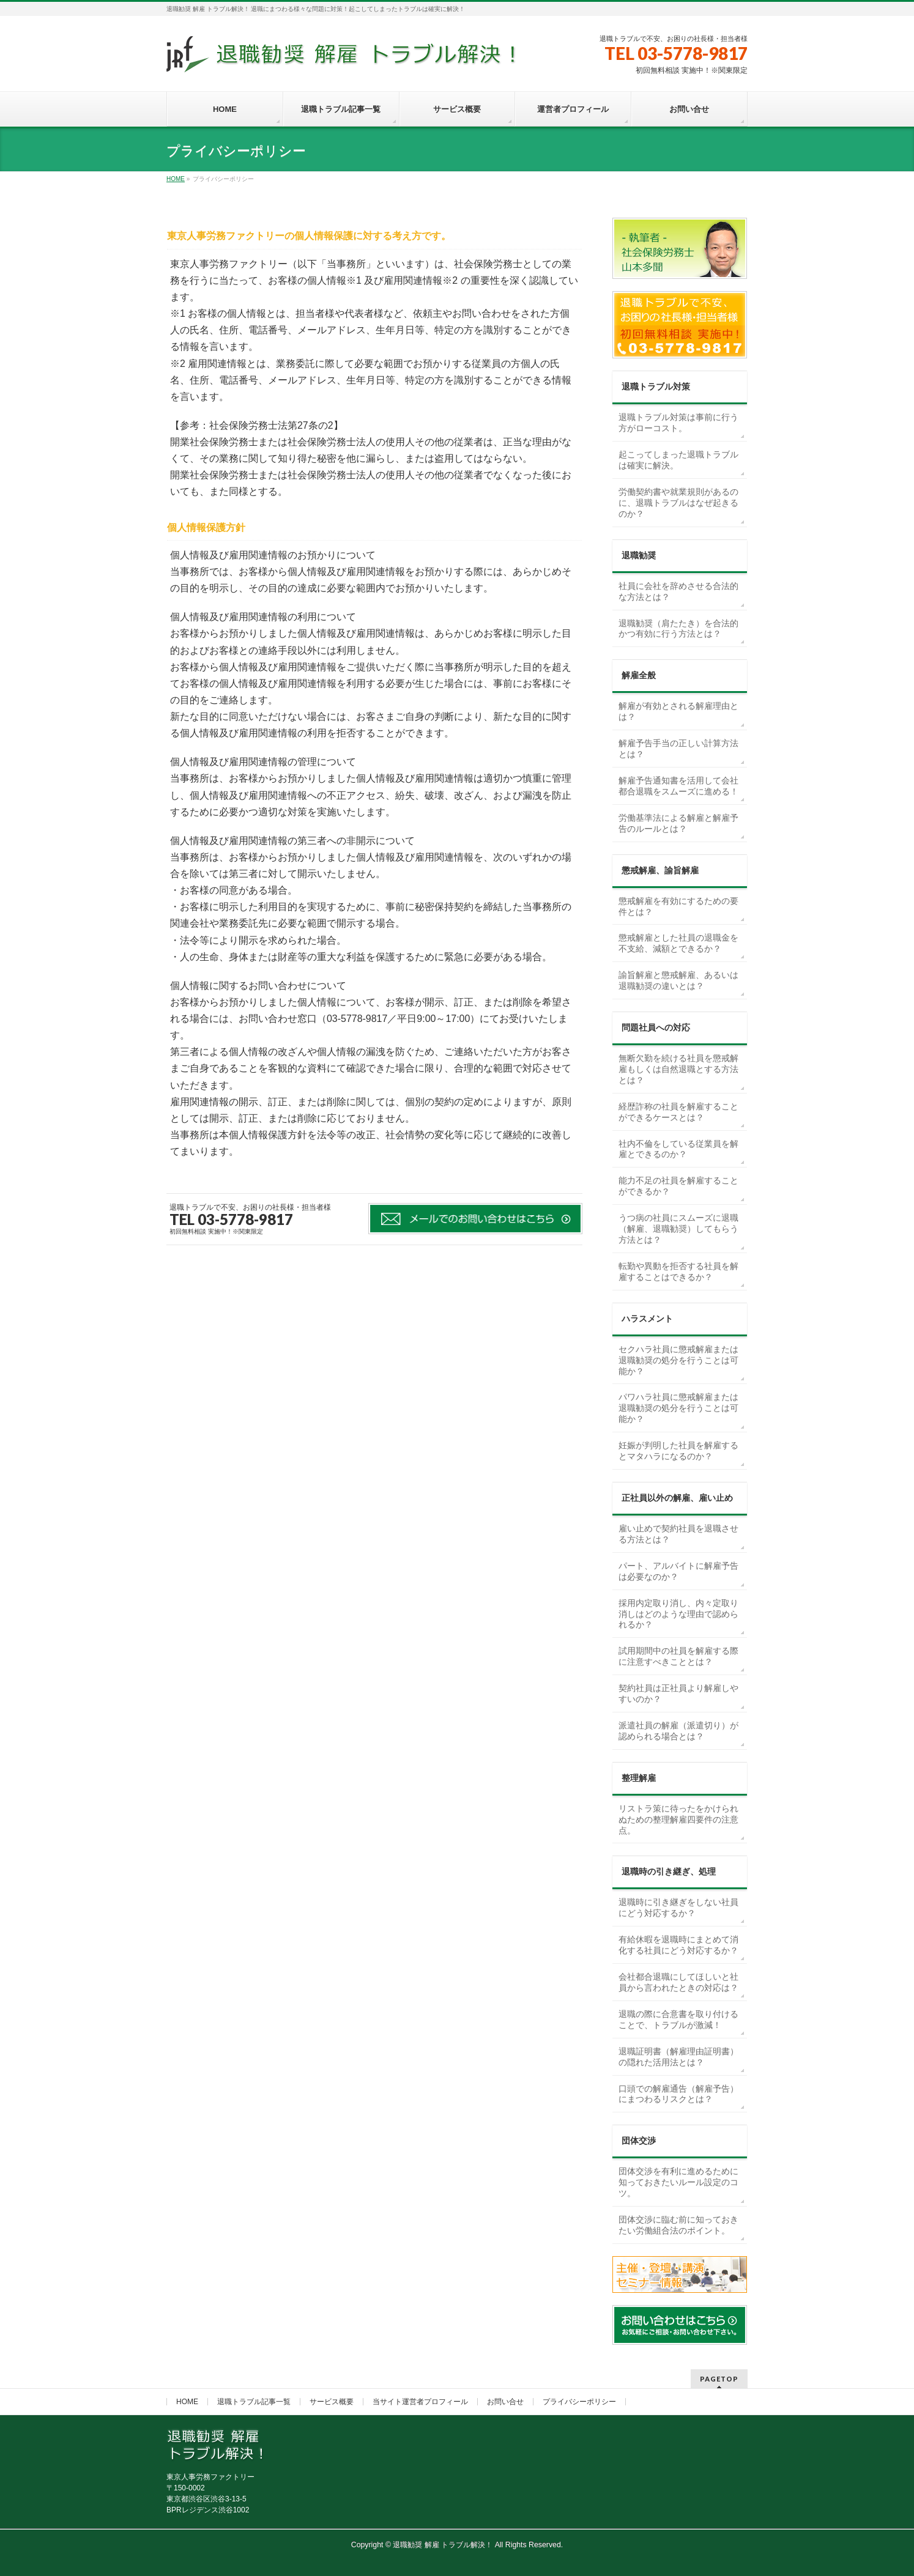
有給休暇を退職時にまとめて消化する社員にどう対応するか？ (678, 1944)
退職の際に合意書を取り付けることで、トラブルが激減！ (678, 2019)
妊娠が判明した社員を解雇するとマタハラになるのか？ (678, 1450)
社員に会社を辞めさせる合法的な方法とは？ (678, 591)
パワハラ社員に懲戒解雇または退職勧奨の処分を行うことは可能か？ (678, 1408)
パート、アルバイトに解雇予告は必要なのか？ (678, 1571)
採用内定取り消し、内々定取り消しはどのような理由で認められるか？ (678, 1614)
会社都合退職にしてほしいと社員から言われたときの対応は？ (678, 1982)
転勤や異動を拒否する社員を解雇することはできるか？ (678, 1271)
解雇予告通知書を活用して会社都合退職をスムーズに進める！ (678, 785)
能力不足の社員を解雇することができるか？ (678, 1185)
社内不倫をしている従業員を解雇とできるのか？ (678, 1149)
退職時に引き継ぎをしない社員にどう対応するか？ (678, 1907)
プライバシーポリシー (579, 2401)
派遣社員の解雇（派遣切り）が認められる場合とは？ (678, 1730)
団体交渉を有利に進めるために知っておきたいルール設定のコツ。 (678, 2182)
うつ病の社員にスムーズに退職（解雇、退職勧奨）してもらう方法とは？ (678, 1229)
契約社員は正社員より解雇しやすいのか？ (678, 1693)
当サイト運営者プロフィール (420, 2401)
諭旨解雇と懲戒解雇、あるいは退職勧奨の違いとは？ (678, 980)
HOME (187, 2401)
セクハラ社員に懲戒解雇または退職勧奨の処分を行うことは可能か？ (678, 1360)
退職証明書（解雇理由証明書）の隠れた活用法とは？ (678, 2056)
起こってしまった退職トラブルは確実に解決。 (678, 460)
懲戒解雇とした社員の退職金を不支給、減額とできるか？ (678, 943)
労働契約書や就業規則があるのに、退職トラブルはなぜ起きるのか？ (678, 503)
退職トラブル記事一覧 (254, 2401)
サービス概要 (332, 2401)
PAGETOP (719, 2379)
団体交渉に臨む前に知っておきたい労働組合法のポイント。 (678, 2225)
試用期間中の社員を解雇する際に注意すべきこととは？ (678, 1656)
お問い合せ (505, 2401)
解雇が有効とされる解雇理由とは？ (678, 711)
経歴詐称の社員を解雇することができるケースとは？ (678, 1111)
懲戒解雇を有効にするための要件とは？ (678, 906)
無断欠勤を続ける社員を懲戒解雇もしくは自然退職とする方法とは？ (678, 1069)
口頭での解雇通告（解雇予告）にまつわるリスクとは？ (678, 2094)
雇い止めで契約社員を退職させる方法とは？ (678, 1533)
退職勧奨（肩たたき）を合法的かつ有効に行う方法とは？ (678, 628)
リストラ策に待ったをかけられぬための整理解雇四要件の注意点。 (678, 1819)
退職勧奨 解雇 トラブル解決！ (442, 2545)
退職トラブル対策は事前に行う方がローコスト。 (678, 422)
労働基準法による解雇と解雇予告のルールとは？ (678, 823)
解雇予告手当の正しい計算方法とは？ (678, 748)
